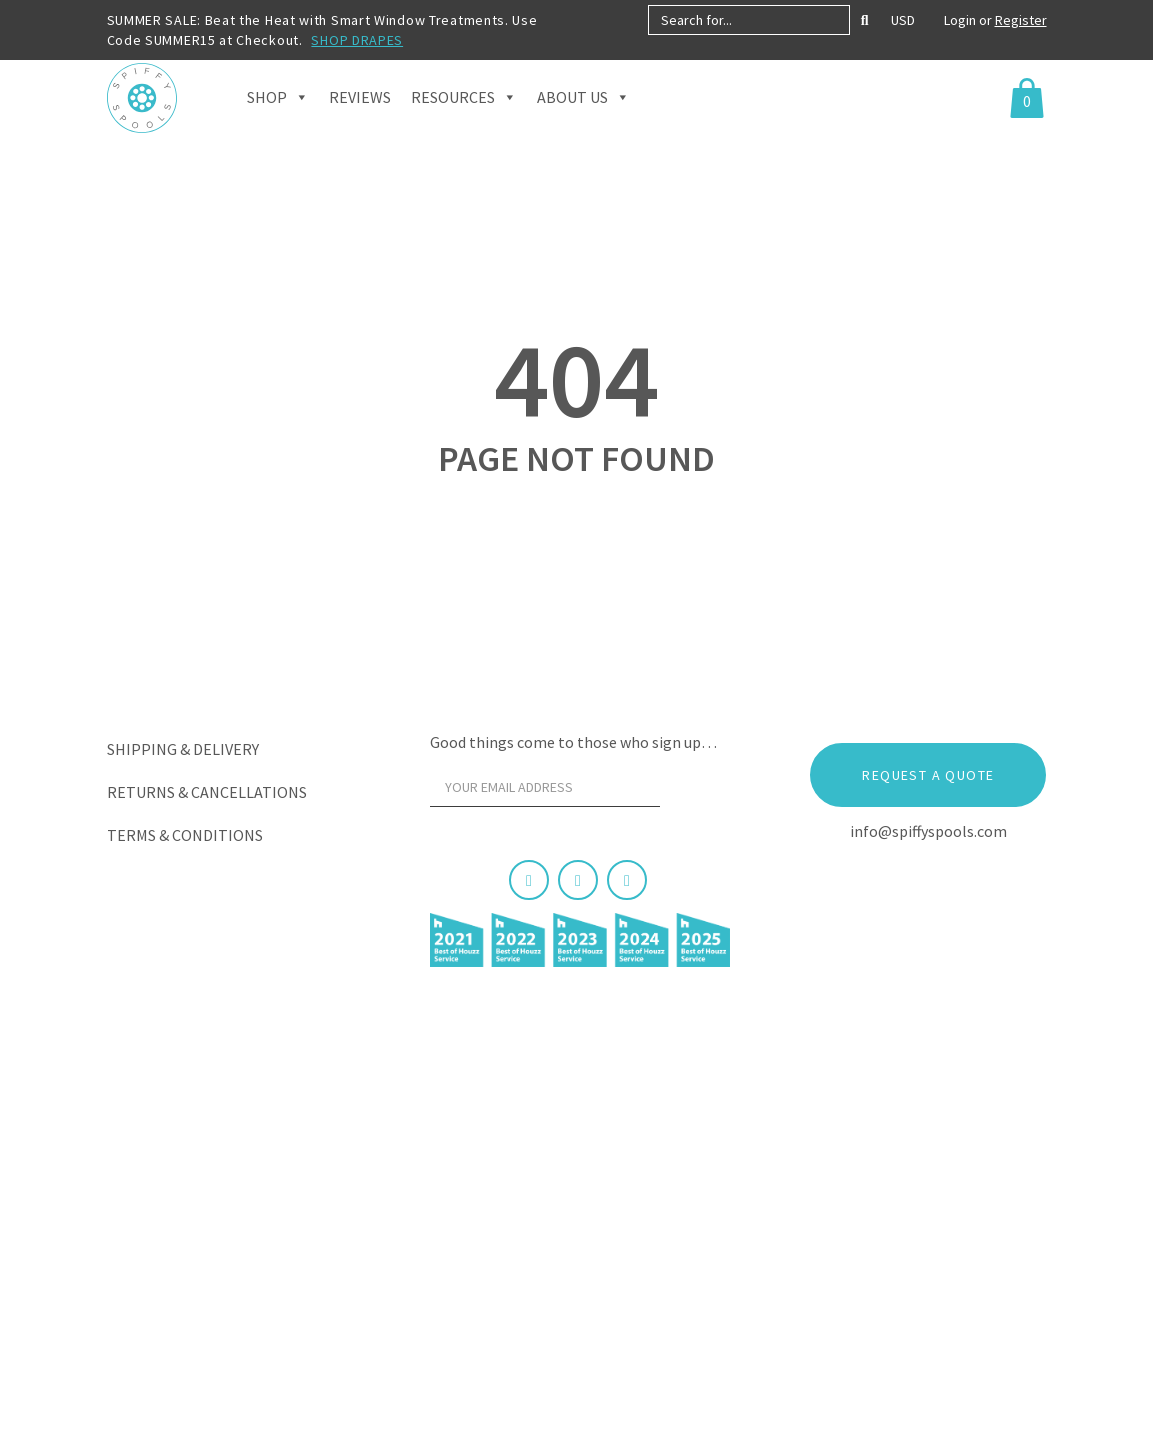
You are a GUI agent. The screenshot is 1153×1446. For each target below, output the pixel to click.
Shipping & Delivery (183, 749)
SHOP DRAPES (357, 40)
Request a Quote (928, 775)
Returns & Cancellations (207, 792)
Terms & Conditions (185, 835)
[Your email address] (545, 787)
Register (1021, 20)
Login (961, 20)
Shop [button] (278, 120)
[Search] (865, 20)
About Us (583, 120)
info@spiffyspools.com (928, 831)
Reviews (360, 120)
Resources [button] (464, 120)
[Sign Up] (696, 792)
